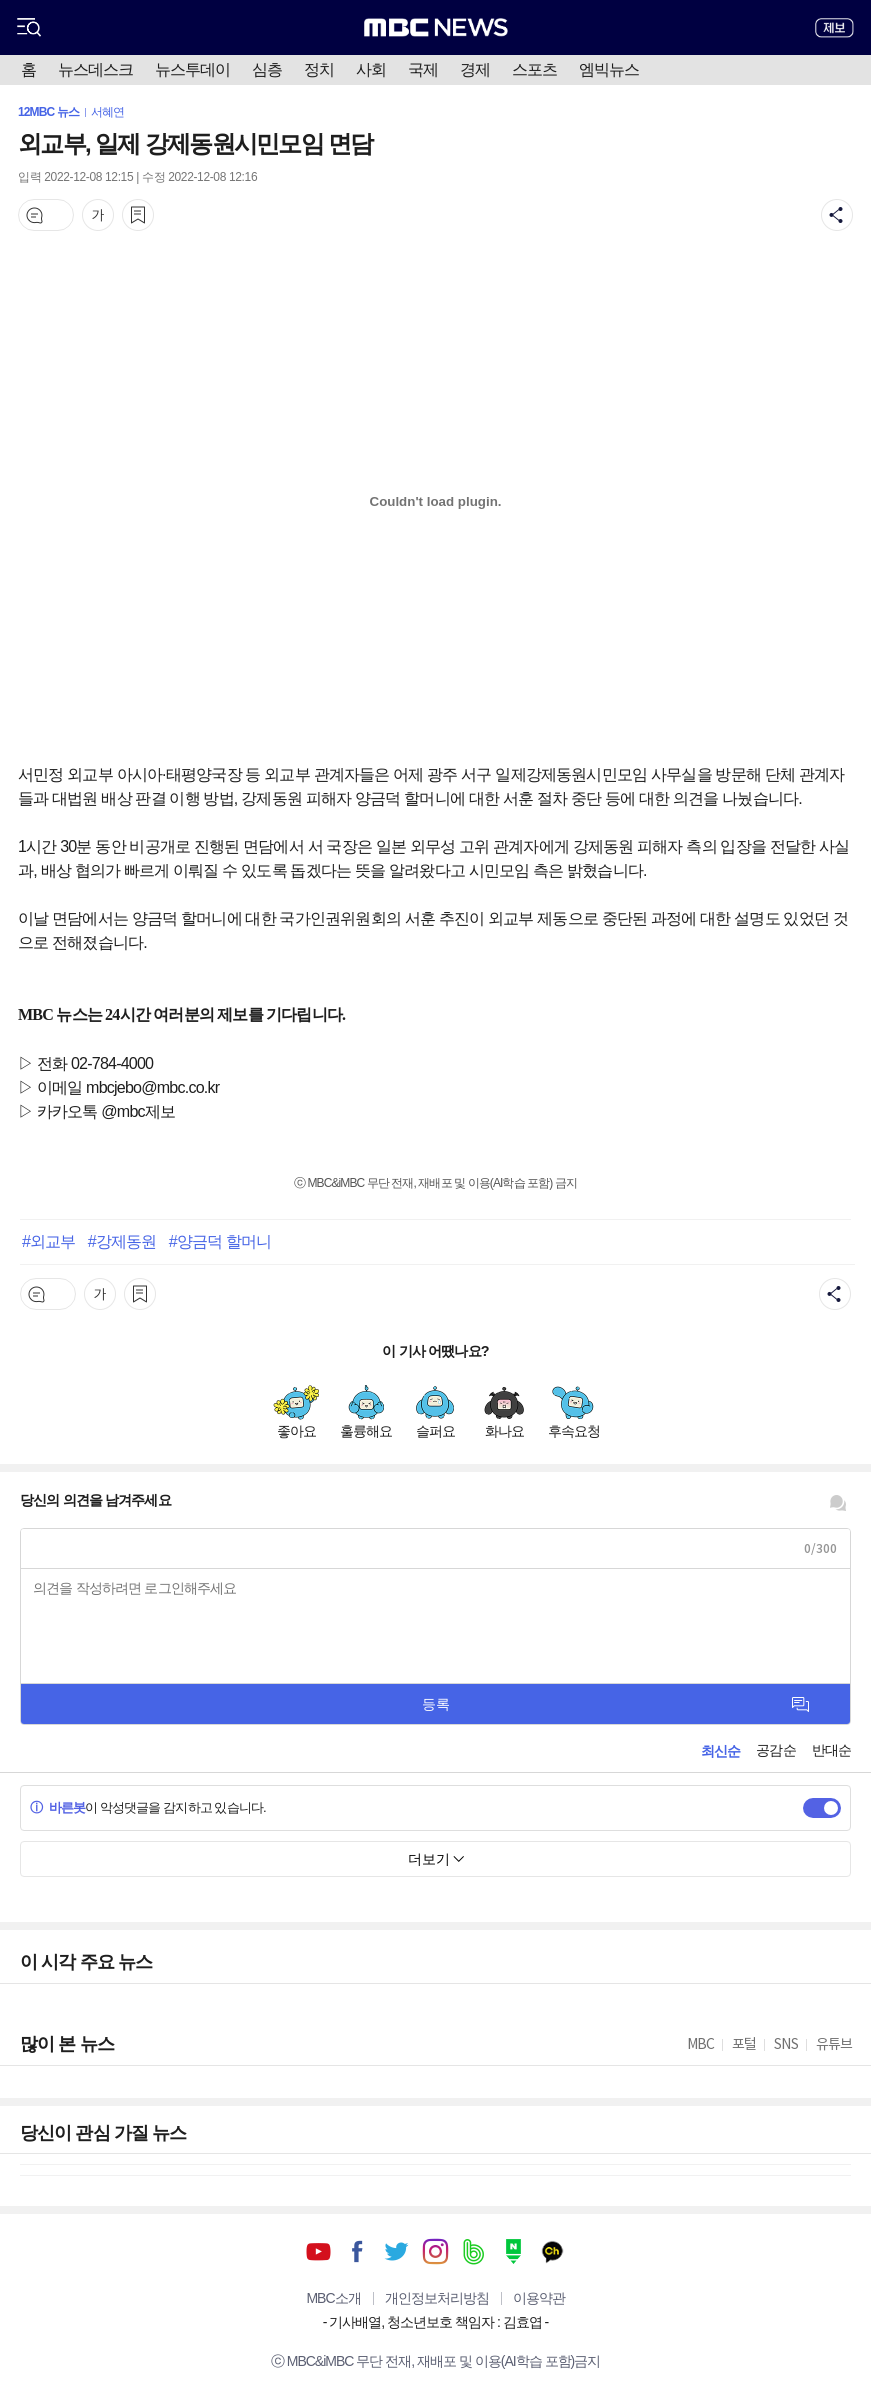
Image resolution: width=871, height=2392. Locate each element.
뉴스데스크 (95, 69)
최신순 (720, 1751)
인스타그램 (435, 2251)
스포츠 (534, 69)
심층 (267, 69)
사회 (371, 69)
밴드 (474, 2251)
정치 (319, 69)
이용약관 (539, 2298)
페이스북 (357, 2251)
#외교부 (48, 1241)
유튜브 (318, 2251)
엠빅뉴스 (609, 69)
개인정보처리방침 (437, 2298)
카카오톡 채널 (552, 2251)
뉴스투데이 (192, 69)
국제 (423, 69)
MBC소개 (333, 2298)
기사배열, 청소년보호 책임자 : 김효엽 (435, 2322)
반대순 (831, 1750)
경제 (475, 69)
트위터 (396, 2251)
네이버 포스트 (513, 2251)
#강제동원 (122, 1241)
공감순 (775, 1750)
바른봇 (57, 1807)
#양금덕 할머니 (220, 1241)
